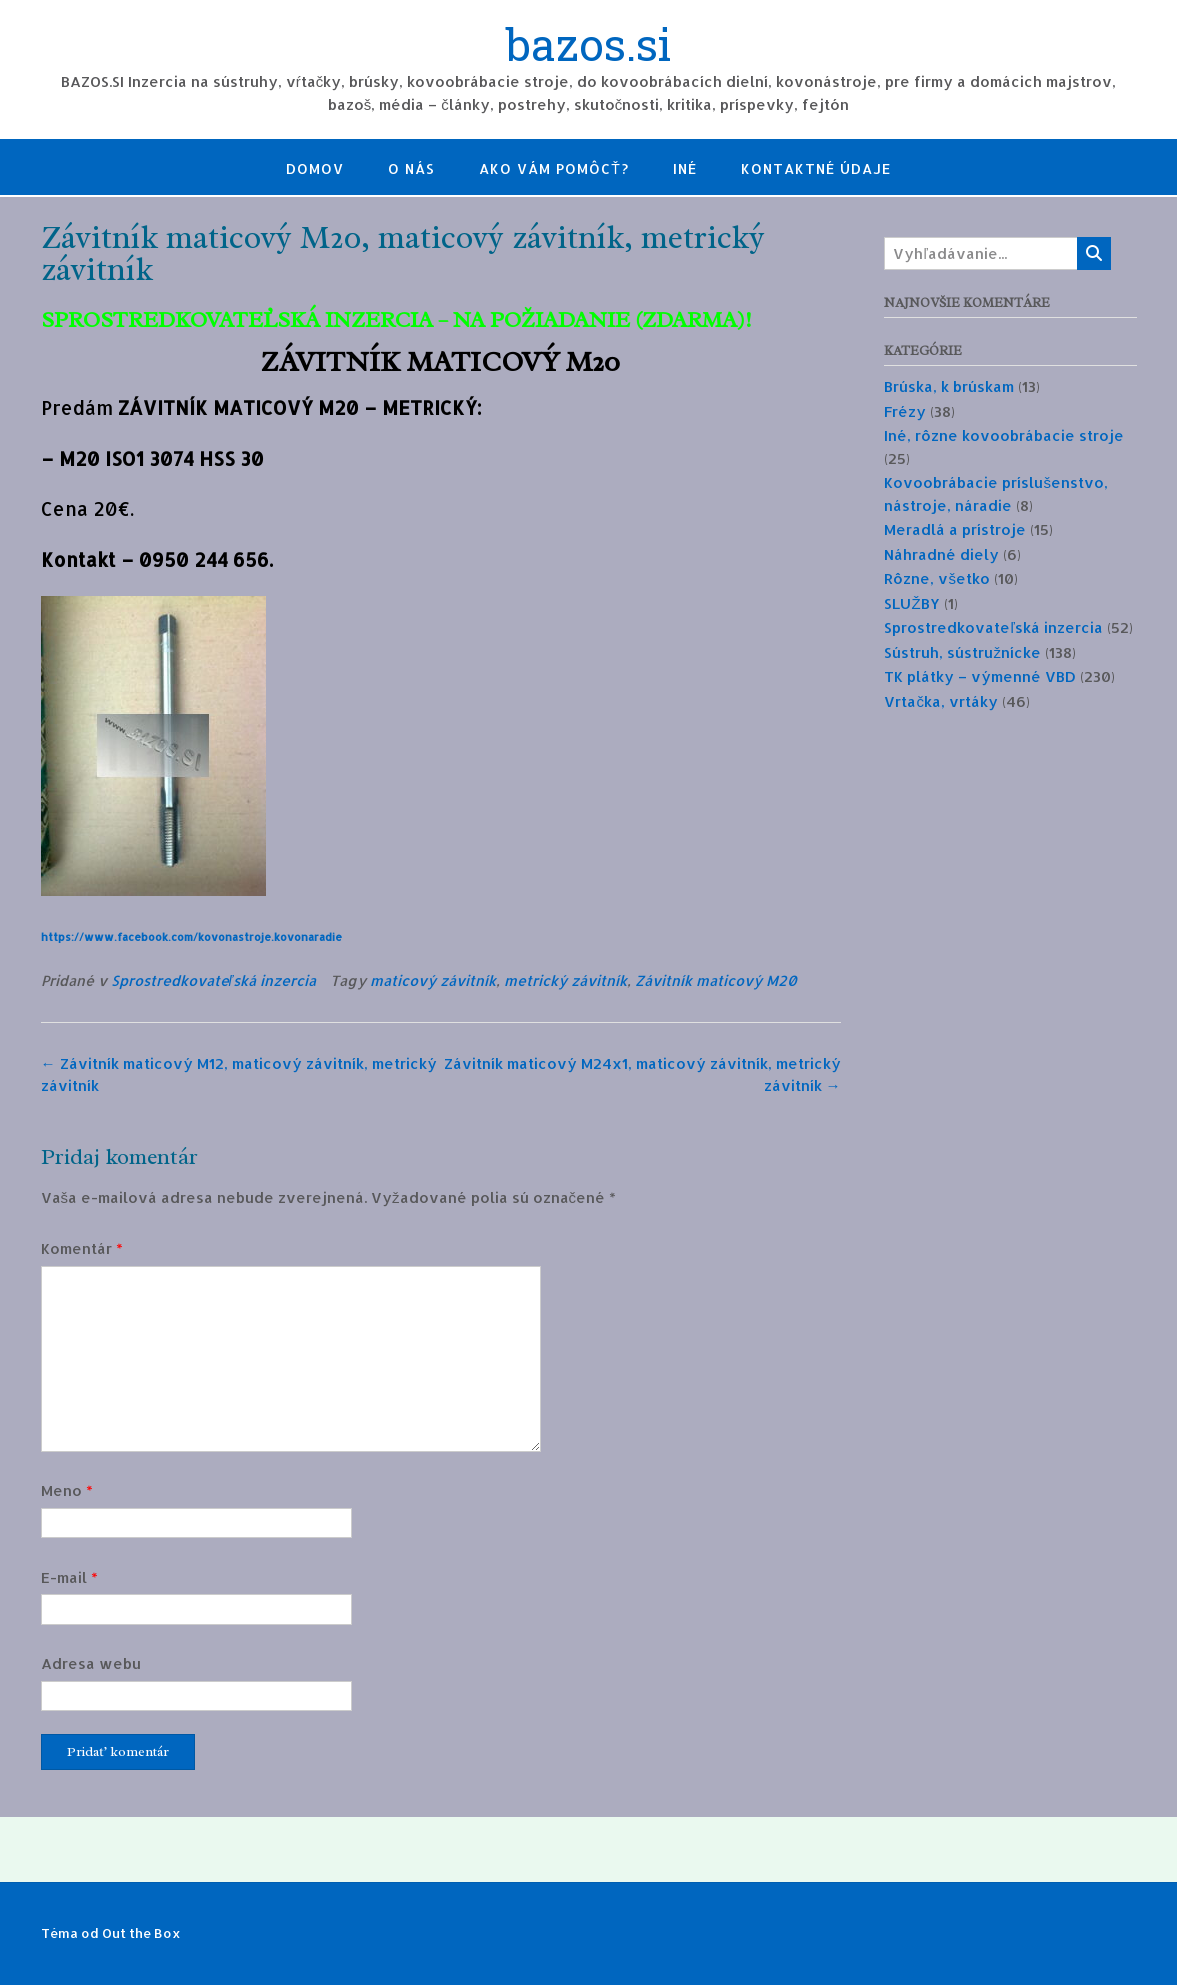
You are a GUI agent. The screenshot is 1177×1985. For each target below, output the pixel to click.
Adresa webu (91, 1663)
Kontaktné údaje (816, 168)
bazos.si (588, 47)
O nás (411, 168)
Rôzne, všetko (937, 578)
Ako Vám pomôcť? (554, 168)
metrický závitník (565, 980)
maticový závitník (433, 980)
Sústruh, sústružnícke (962, 652)
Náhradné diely (941, 554)
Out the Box (141, 1933)
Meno (67, 1490)
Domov (315, 168)
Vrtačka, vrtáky (941, 701)
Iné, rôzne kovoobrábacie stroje (1004, 435)
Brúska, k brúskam (949, 386)
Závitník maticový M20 (716, 980)
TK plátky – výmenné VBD (980, 676)
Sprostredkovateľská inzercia (213, 980)
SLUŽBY (911, 603)
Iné (685, 168)
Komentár (82, 1248)
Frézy (905, 411)
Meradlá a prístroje (955, 529)
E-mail (69, 1577)
